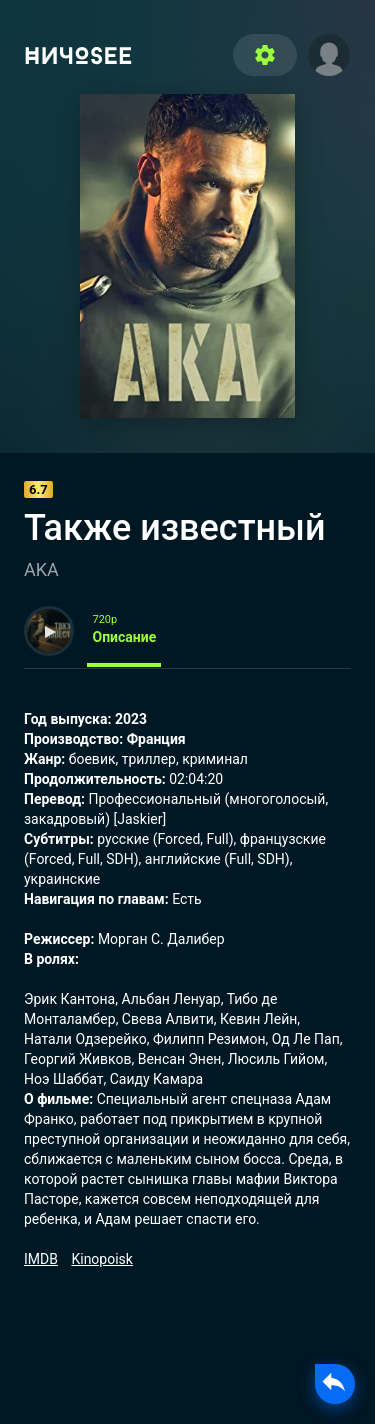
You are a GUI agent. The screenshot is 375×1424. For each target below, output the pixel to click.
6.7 (38, 489)
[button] (329, 53)
